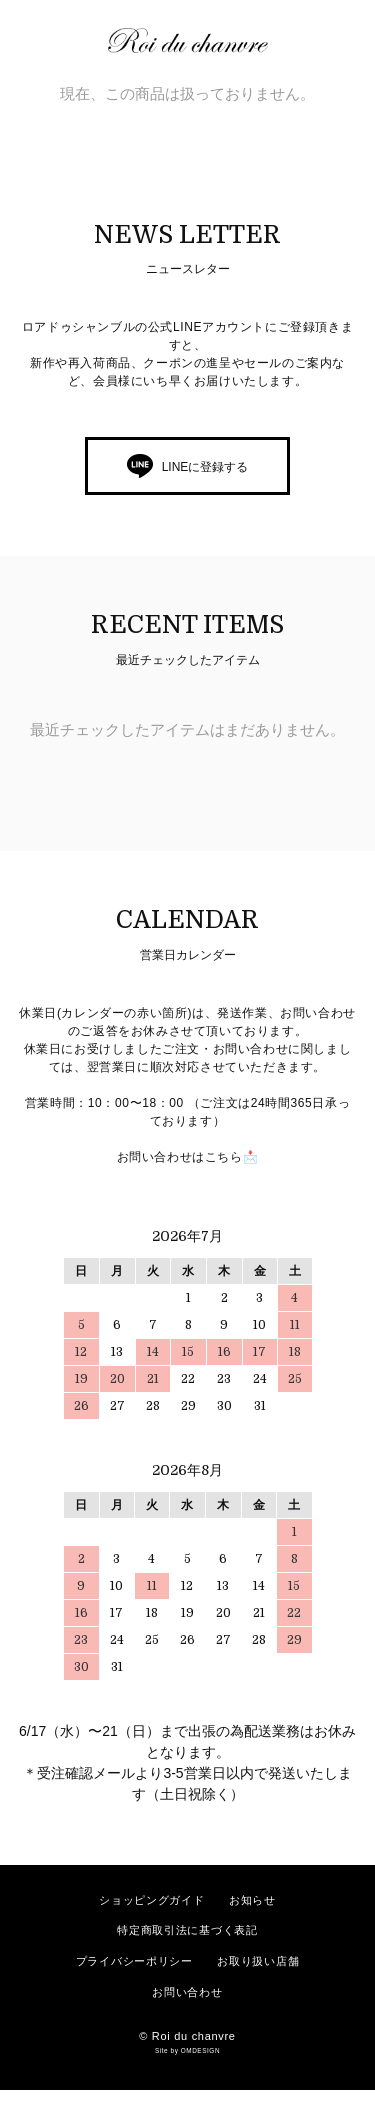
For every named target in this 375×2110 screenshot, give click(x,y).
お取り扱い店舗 (258, 1961)
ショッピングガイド (151, 1900)
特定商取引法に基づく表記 (187, 1930)
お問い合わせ (187, 1992)
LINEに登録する (205, 467)
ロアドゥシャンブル (198, 41)
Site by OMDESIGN (187, 2050)
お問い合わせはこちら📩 (188, 1157)
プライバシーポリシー (134, 1961)
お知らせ (252, 1900)
